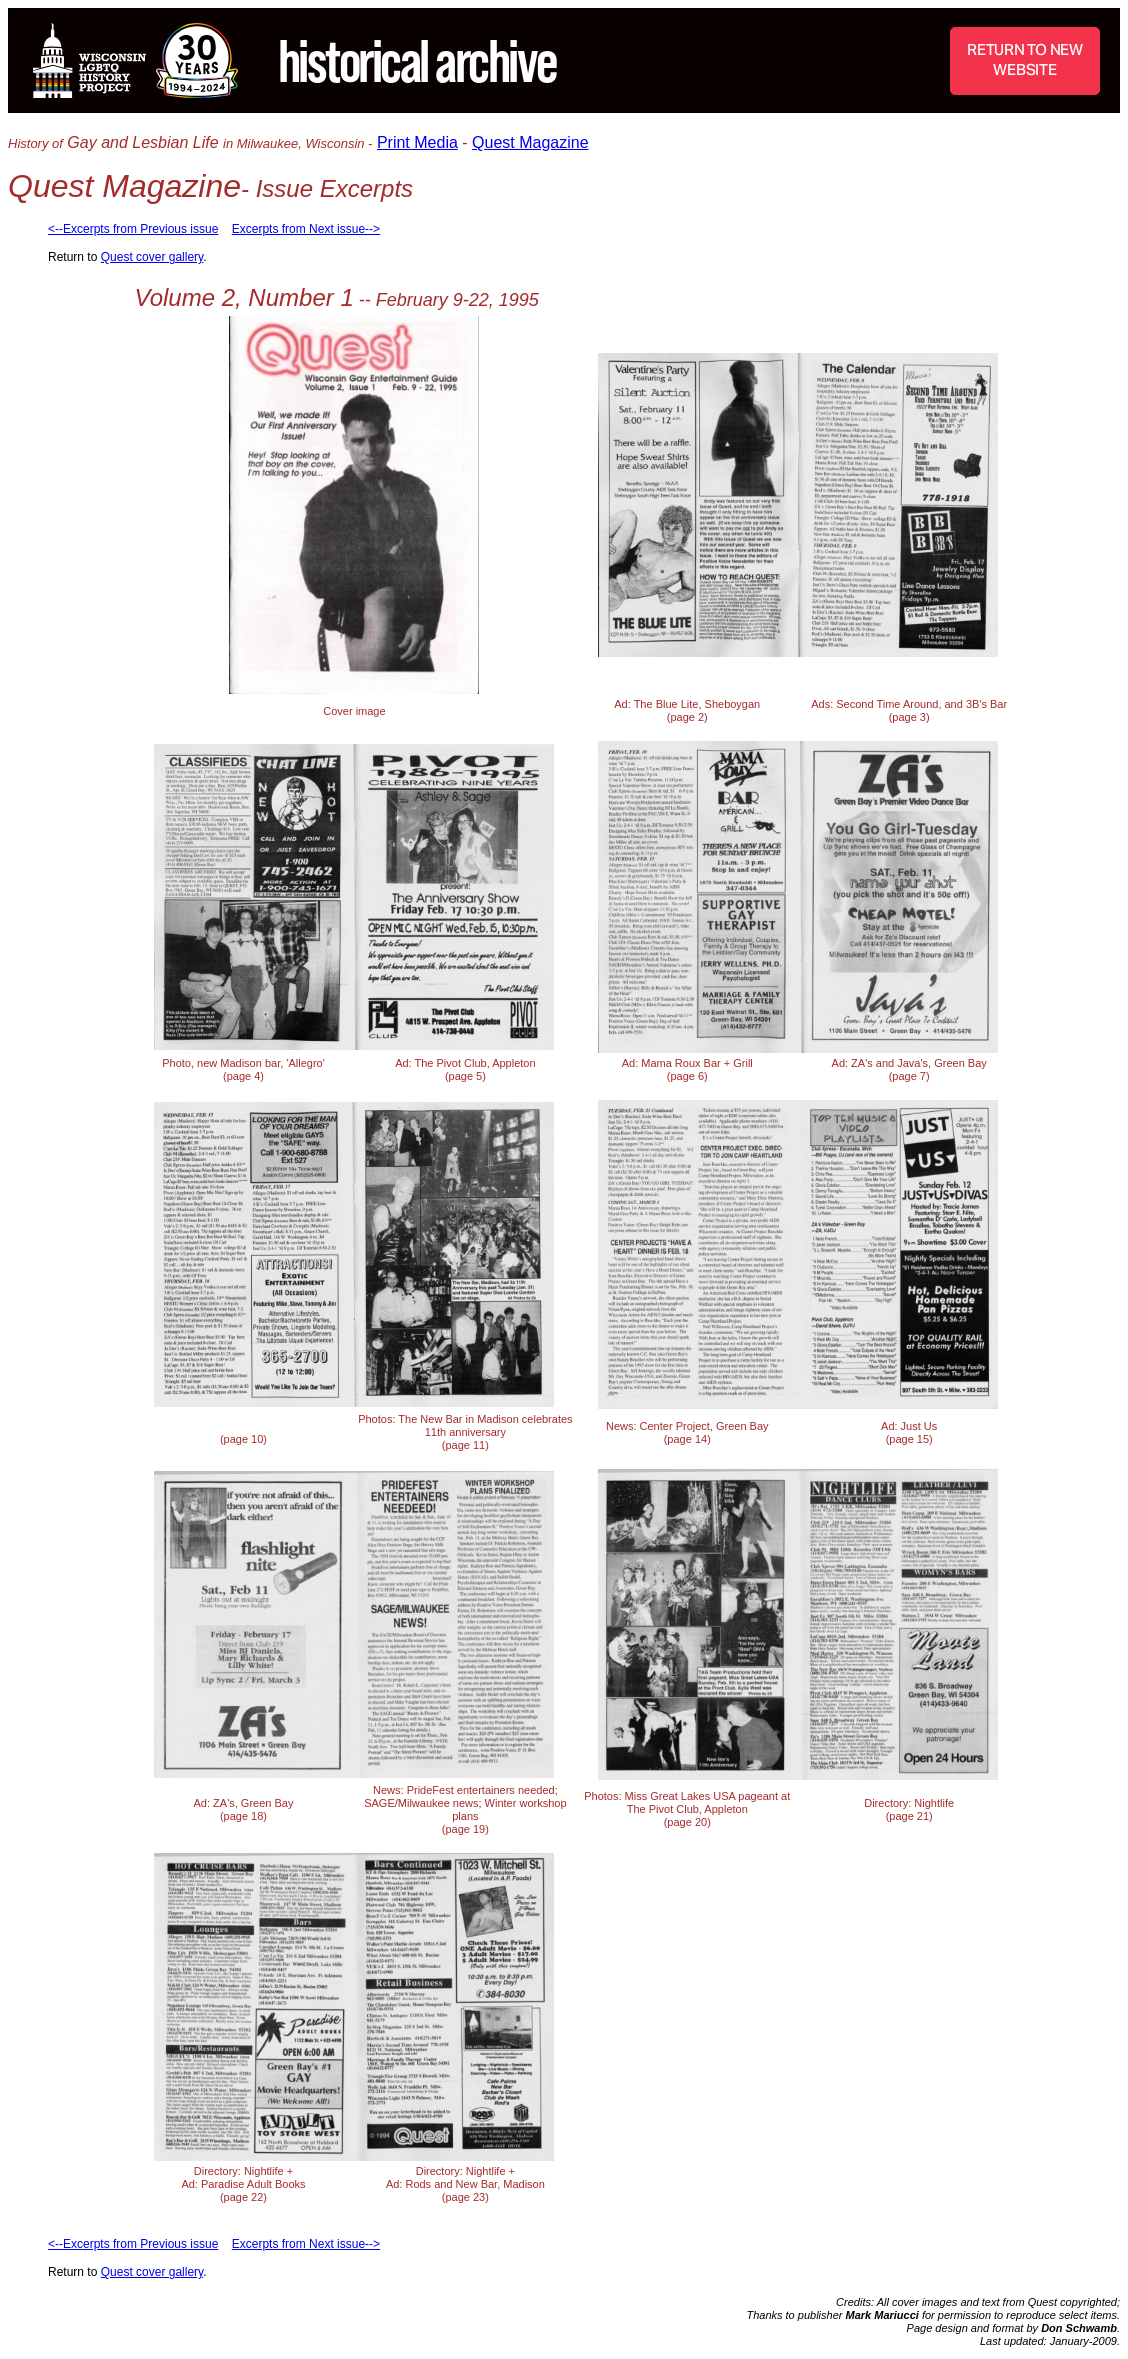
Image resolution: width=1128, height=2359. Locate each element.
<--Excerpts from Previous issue (133, 229)
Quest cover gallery (152, 257)
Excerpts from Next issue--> (306, 229)
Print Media (417, 142)
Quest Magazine (530, 142)
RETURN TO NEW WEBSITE (1025, 59)
